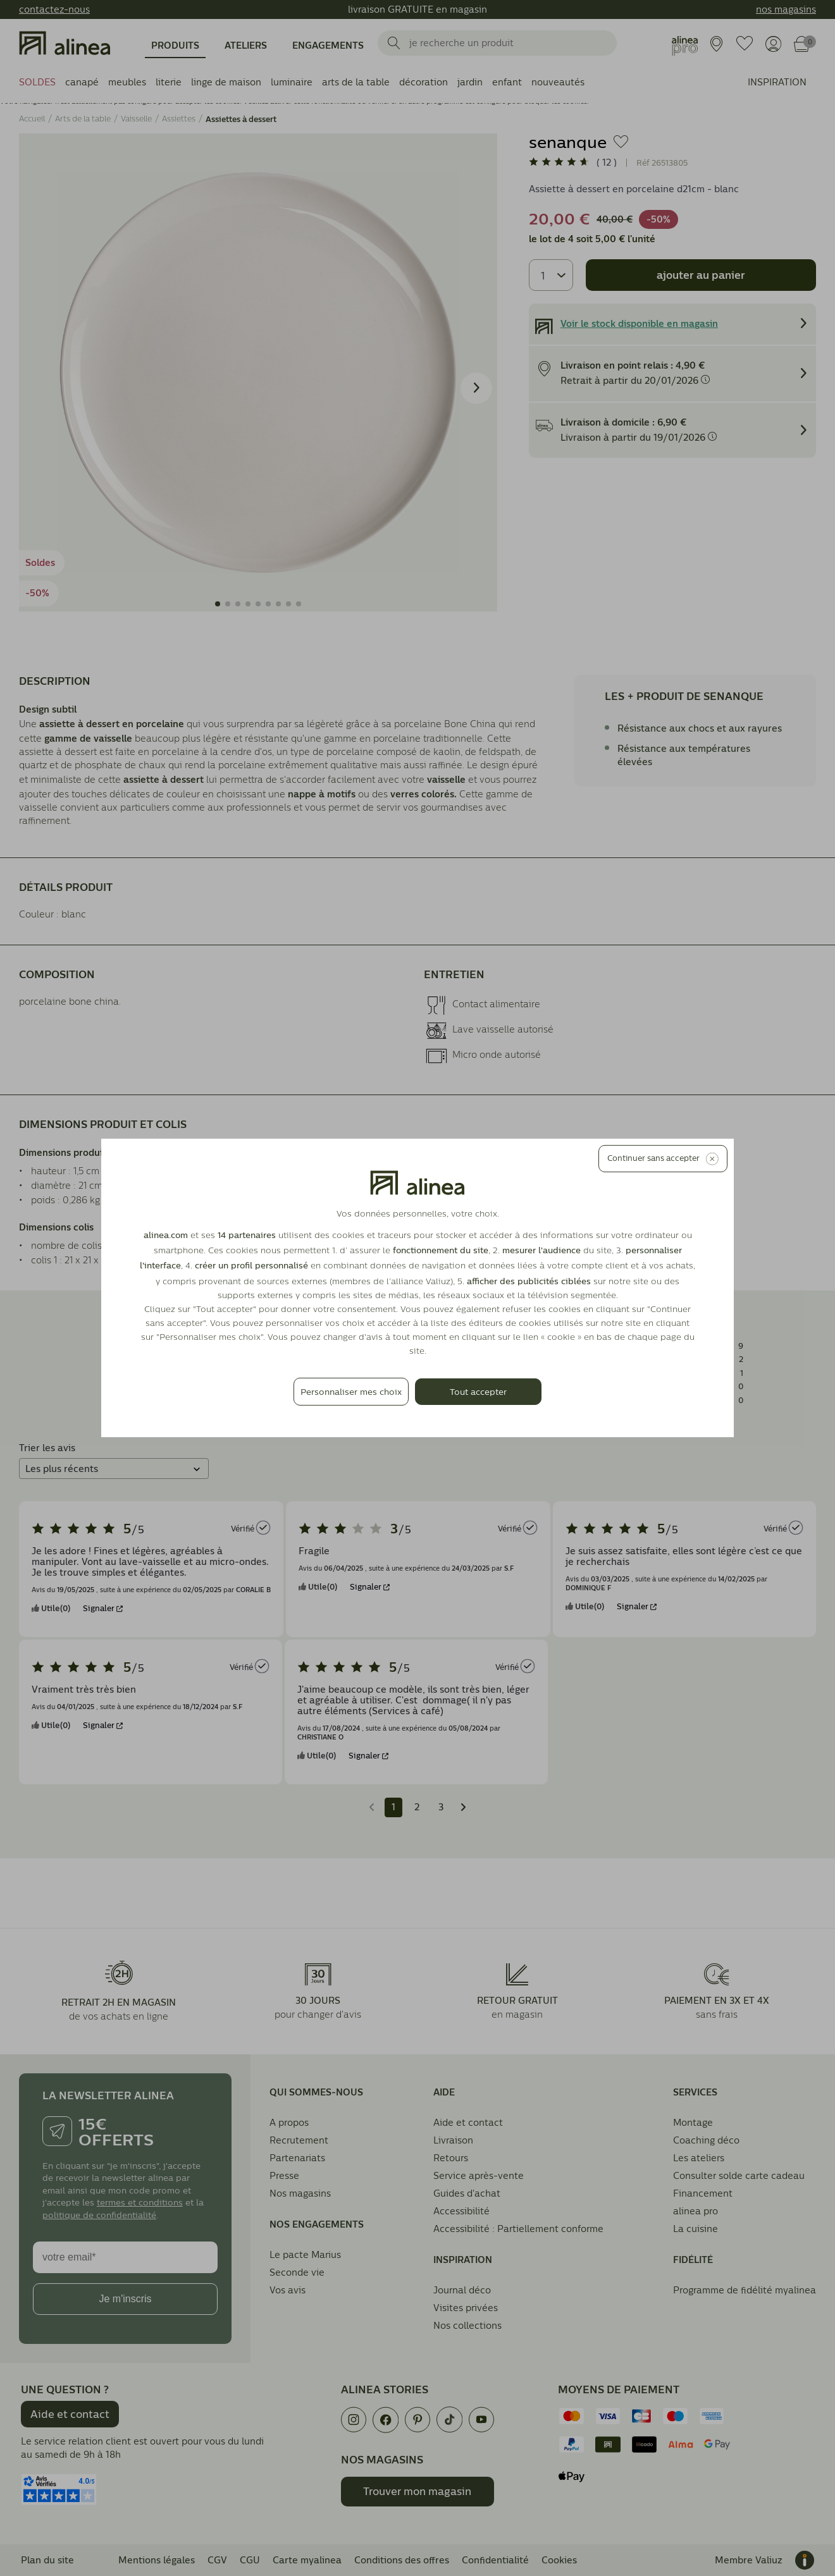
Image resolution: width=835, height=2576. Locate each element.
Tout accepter (478, 1392)
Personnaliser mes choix (351, 1392)
